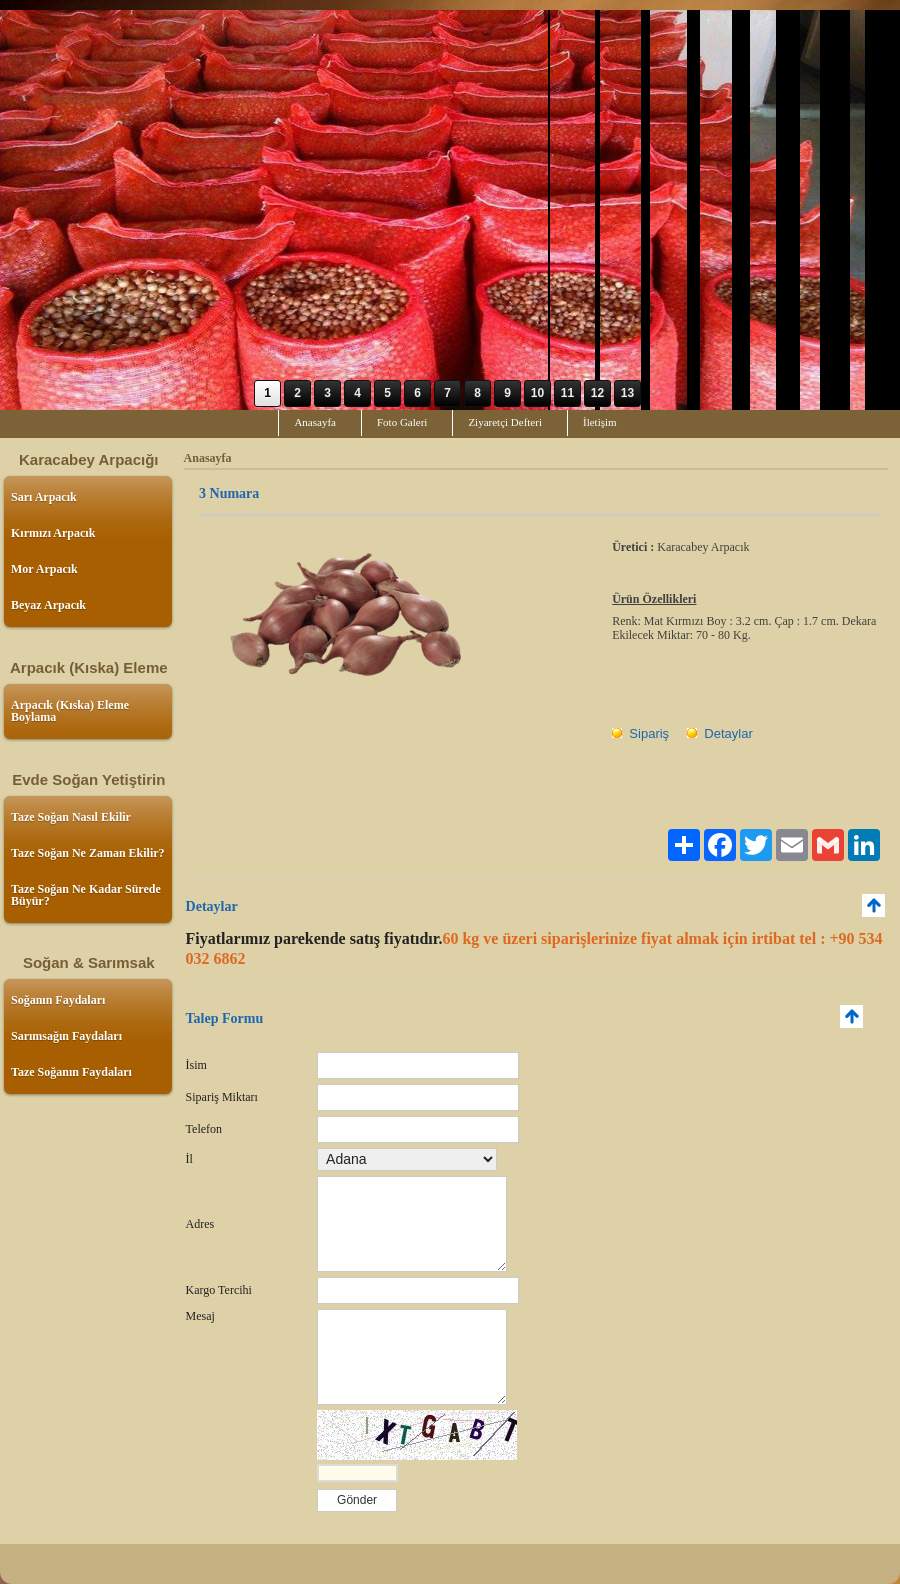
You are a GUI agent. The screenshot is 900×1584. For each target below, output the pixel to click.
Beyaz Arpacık (48, 605)
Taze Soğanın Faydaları (71, 1072)
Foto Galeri (402, 422)
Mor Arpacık (44, 569)
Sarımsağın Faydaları (66, 1036)
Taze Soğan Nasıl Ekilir (71, 817)
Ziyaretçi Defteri (505, 422)
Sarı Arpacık (44, 497)
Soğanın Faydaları (58, 1000)
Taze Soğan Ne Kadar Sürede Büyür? (86, 895)
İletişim (600, 422)
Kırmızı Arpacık (53, 533)
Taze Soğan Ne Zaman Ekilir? (88, 853)
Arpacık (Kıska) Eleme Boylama (70, 711)
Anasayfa (315, 422)
